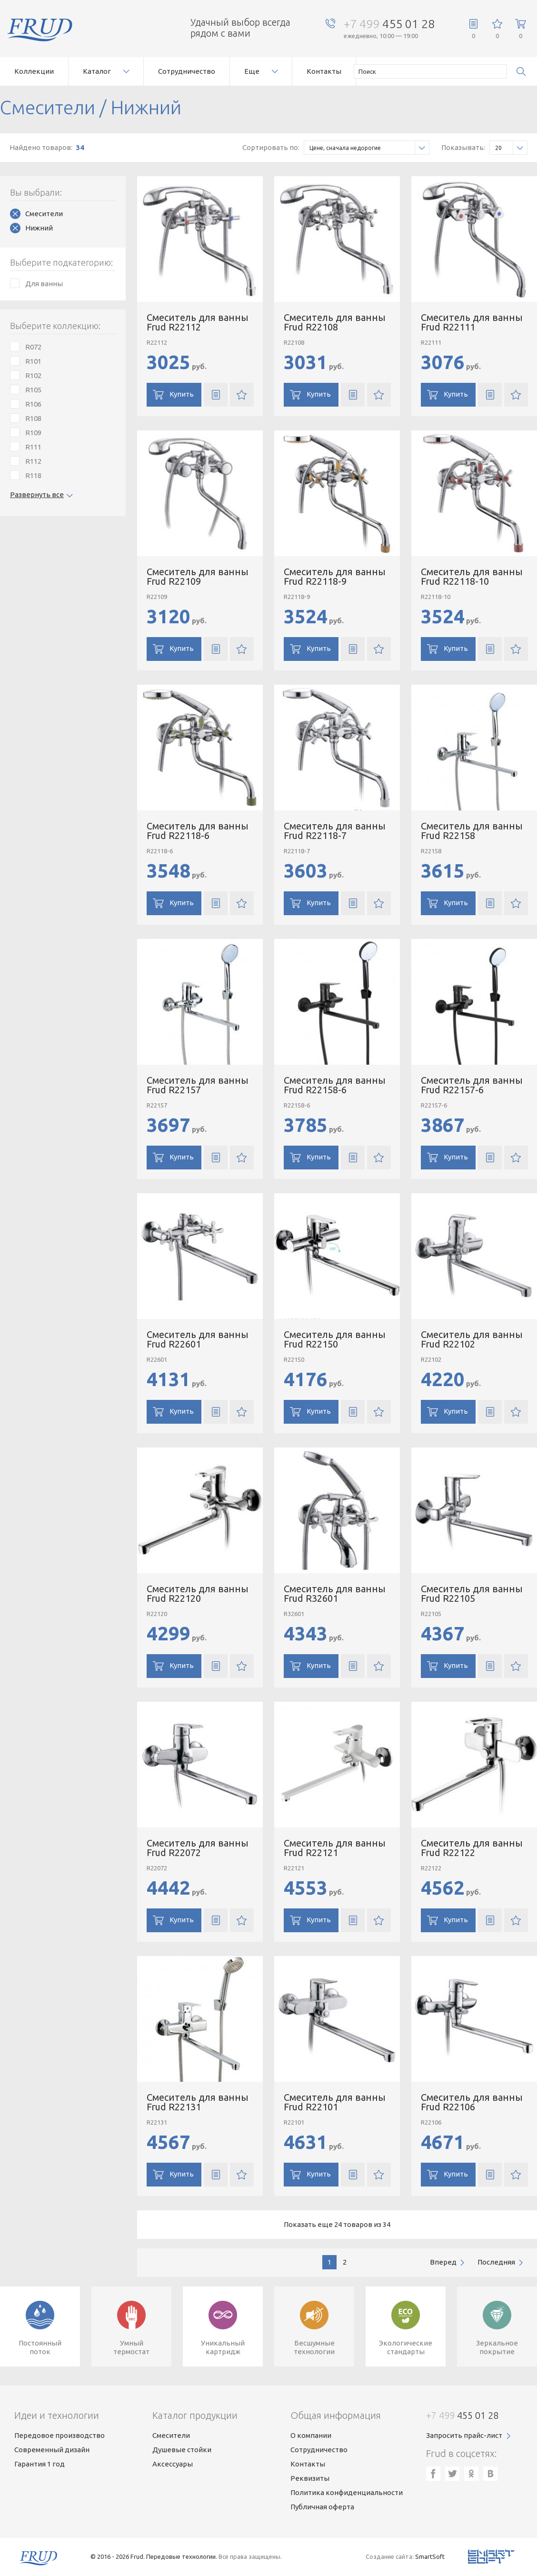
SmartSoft (430, 2556)
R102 (33, 375)
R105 (33, 390)
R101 (33, 361)
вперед (443, 2262)
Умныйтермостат (131, 2347)
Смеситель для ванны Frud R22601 (198, 1339)
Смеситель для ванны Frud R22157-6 (472, 1085)
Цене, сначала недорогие (369, 148)
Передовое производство (59, 2435)
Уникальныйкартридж (223, 2347)
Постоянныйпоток (40, 2347)
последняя (496, 2262)
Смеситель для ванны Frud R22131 (198, 2102)
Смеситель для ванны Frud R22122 (472, 1847)
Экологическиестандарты (405, 2347)
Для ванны (44, 284)
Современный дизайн (52, 2450)
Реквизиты (309, 2478)
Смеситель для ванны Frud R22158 (472, 830)
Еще (251, 71)
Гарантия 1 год (39, 2464)
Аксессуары (172, 2464)
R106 (33, 404)
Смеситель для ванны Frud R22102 (472, 1339)
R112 (33, 461)
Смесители (44, 214)
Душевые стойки (181, 2450)
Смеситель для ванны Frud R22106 (472, 2102)
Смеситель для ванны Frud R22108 (335, 322)
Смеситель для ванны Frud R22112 (198, 322)
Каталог (97, 71)
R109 (33, 433)
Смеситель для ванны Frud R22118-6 (198, 830)
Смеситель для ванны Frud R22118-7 (335, 830)
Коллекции (34, 71)
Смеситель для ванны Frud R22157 (198, 1085)
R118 (33, 475)
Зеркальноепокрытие (497, 2347)
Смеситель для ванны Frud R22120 (198, 1593)
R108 (33, 418)
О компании (310, 2435)
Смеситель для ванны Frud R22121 (335, 1847)
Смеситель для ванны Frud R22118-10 (472, 576)
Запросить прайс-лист (464, 2435)
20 (511, 148)
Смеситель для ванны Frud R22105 (472, 1593)
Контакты (324, 71)
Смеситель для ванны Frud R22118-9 (335, 576)
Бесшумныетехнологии (314, 2347)
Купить (181, 394)
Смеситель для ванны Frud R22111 (472, 322)
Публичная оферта (322, 2507)
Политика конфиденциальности (346, 2492)
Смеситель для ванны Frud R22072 (198, 1847)
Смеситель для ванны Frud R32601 (335, 1593)
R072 (33, 347)
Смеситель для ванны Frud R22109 (198, 576)
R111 (33, 447)
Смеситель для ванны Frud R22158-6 (335, 1085)
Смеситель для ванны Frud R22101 (335, 2102)
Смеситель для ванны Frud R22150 (335, 1339)
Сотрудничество (186, 71)
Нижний (39, 228)
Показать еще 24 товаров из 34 (337, 2224)
